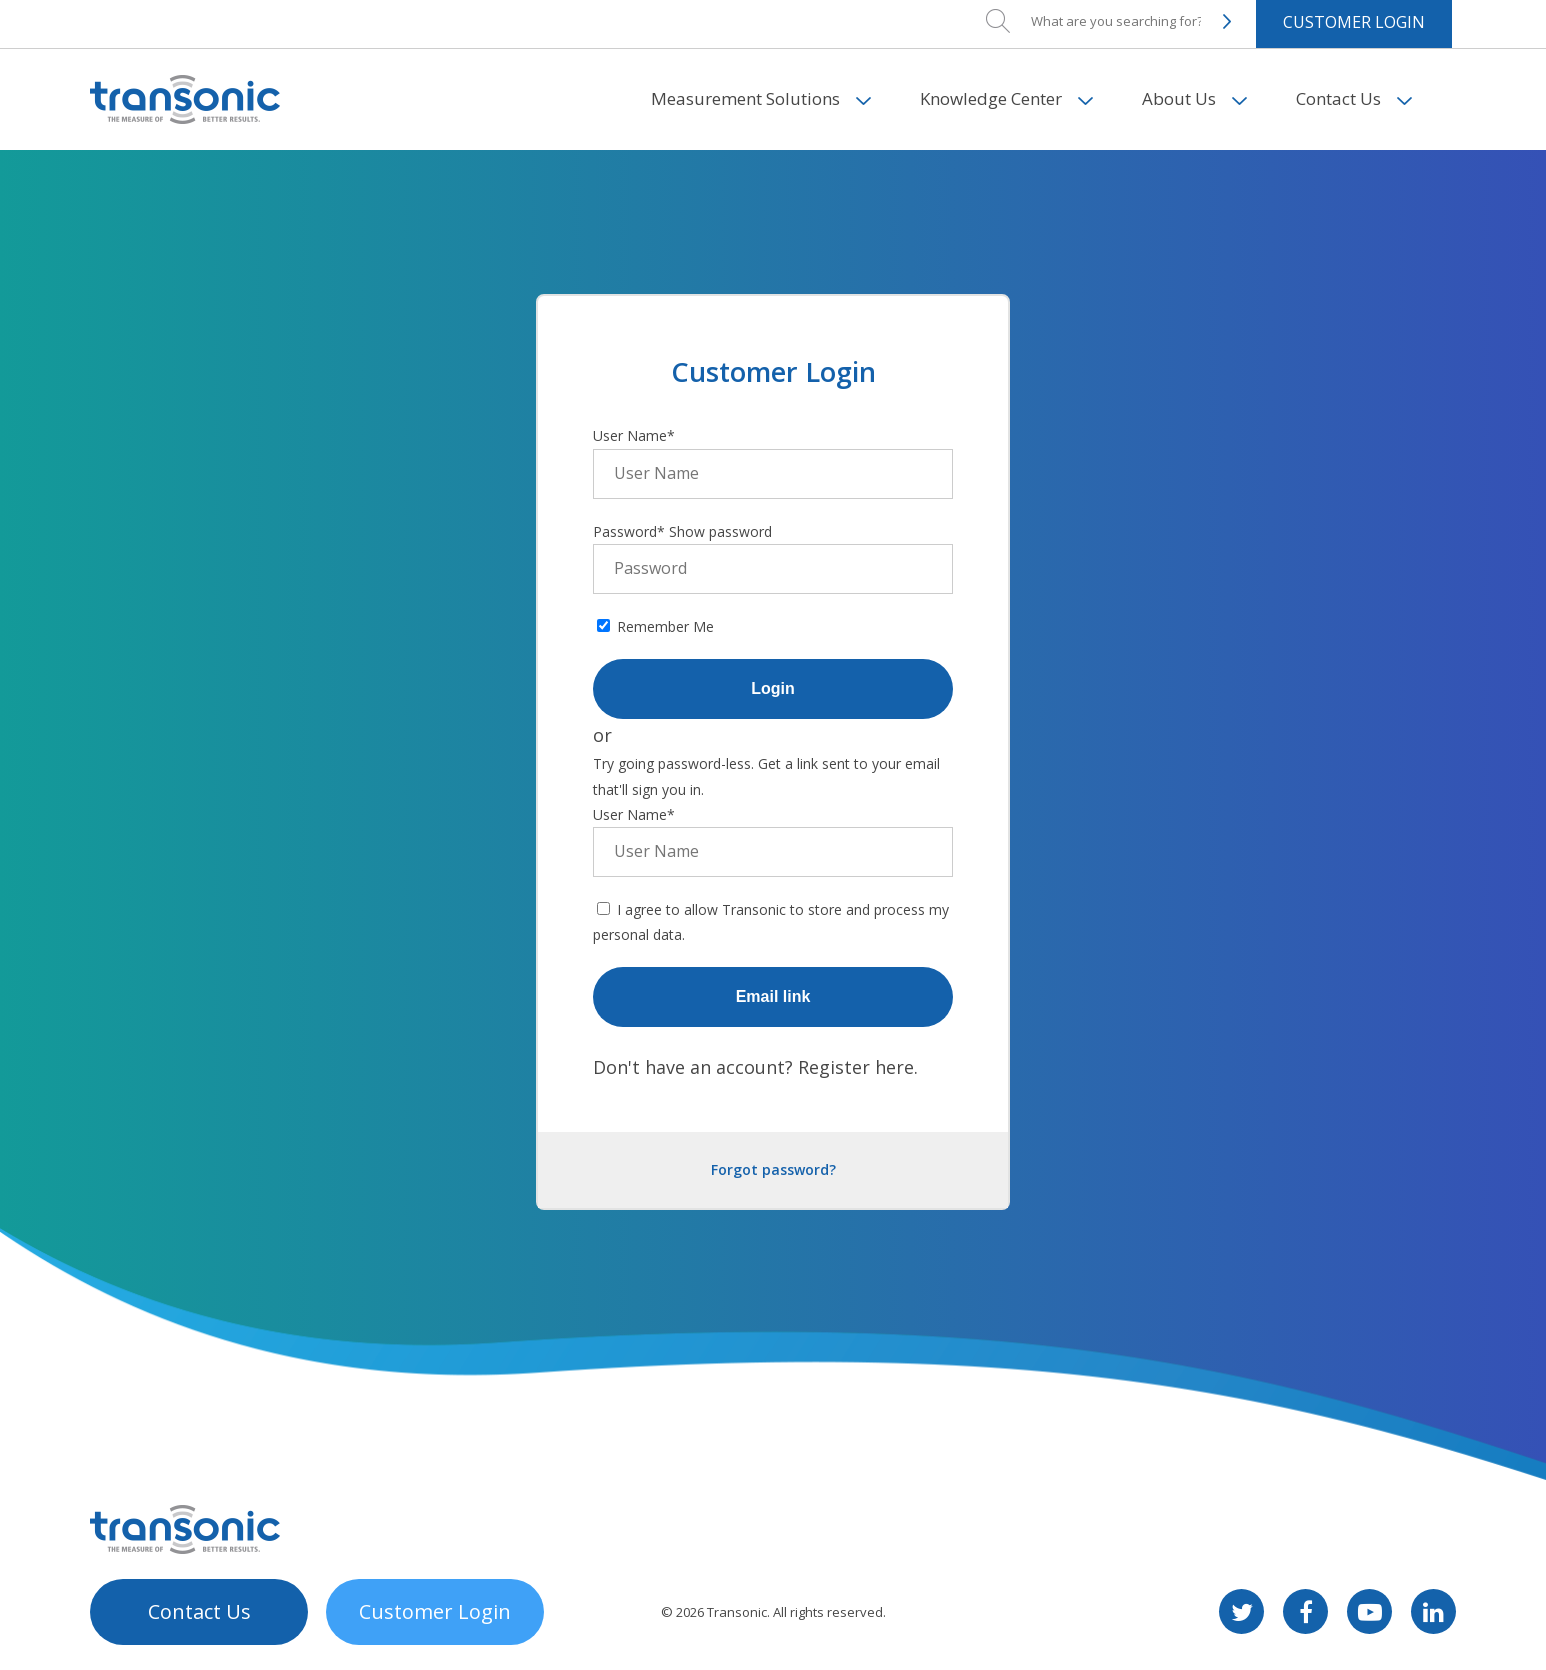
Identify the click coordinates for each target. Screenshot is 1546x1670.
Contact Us (199, 1611)
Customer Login (435, 1611)
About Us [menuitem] (1179, 49)
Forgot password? (773, 1169)
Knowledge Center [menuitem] (991, 49)
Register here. (858, 1067)
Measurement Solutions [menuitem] (745, 49)
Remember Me (665, 626)
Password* (629, 531)
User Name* (634, 435)
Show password (720, 531)
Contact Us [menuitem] (1338, 49)
